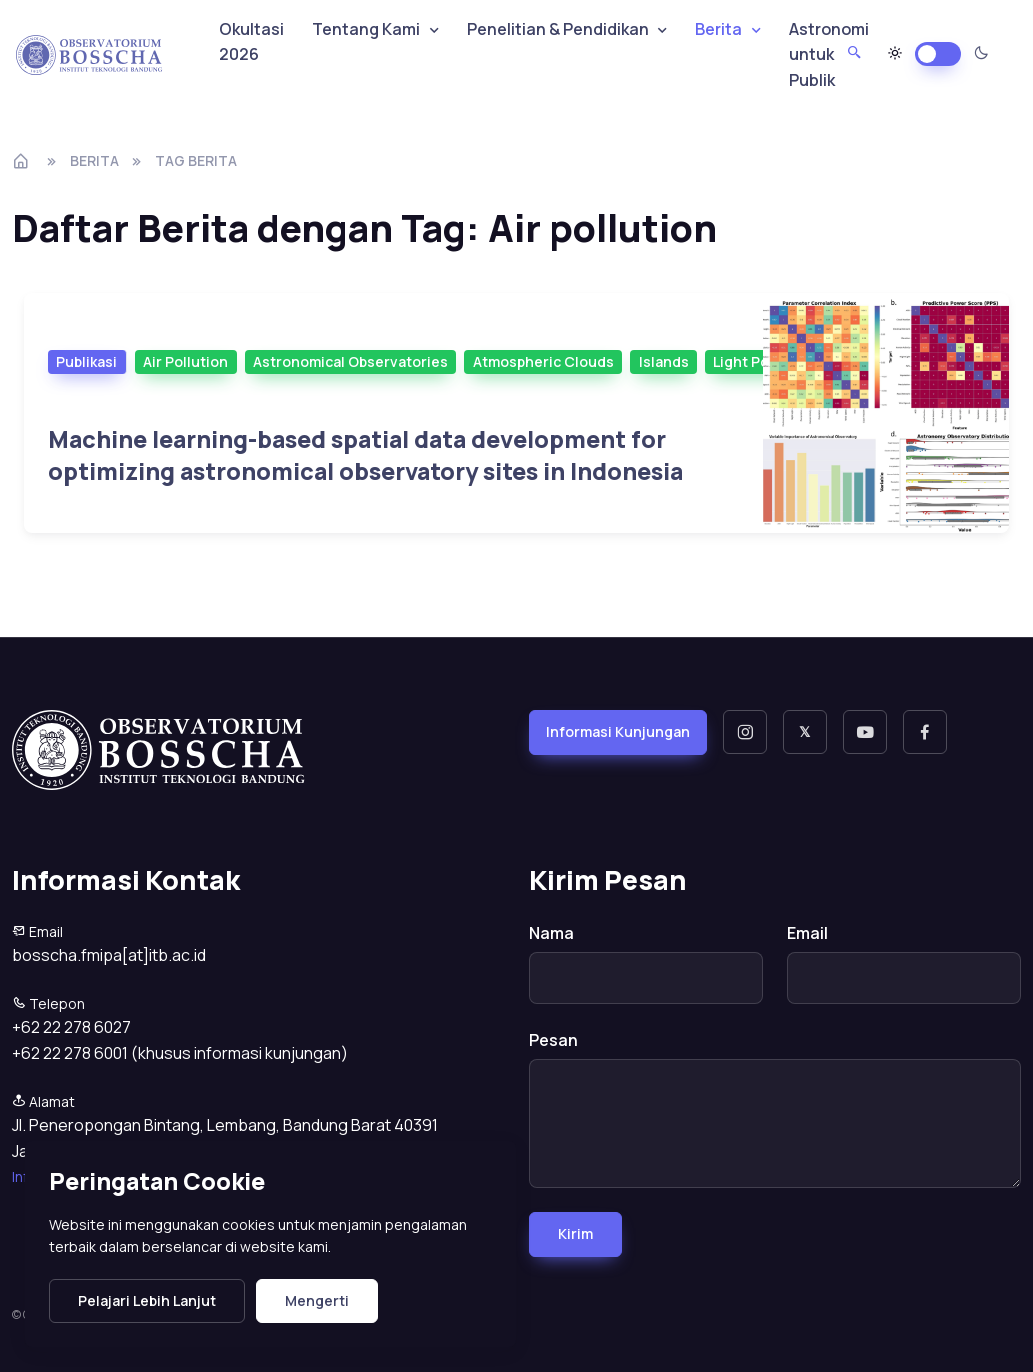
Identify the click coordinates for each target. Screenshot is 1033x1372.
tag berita (196, 160)
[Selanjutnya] (886, 413)
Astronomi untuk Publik (829, 54)
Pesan (553, 1040)
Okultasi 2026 (251, 42)
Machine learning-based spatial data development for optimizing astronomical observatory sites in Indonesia (365, 455)
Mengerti (317, 1300)
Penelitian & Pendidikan (558, 29)
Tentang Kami (366, 29)
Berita (94, 160)
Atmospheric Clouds (543, 361)
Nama (551, 933)
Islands (664, 361)
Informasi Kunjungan (618, 731)
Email (807, 933)
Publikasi (86, 361)
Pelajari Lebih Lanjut (147, 1300)
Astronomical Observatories (350, 361)
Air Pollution (185, 361)
